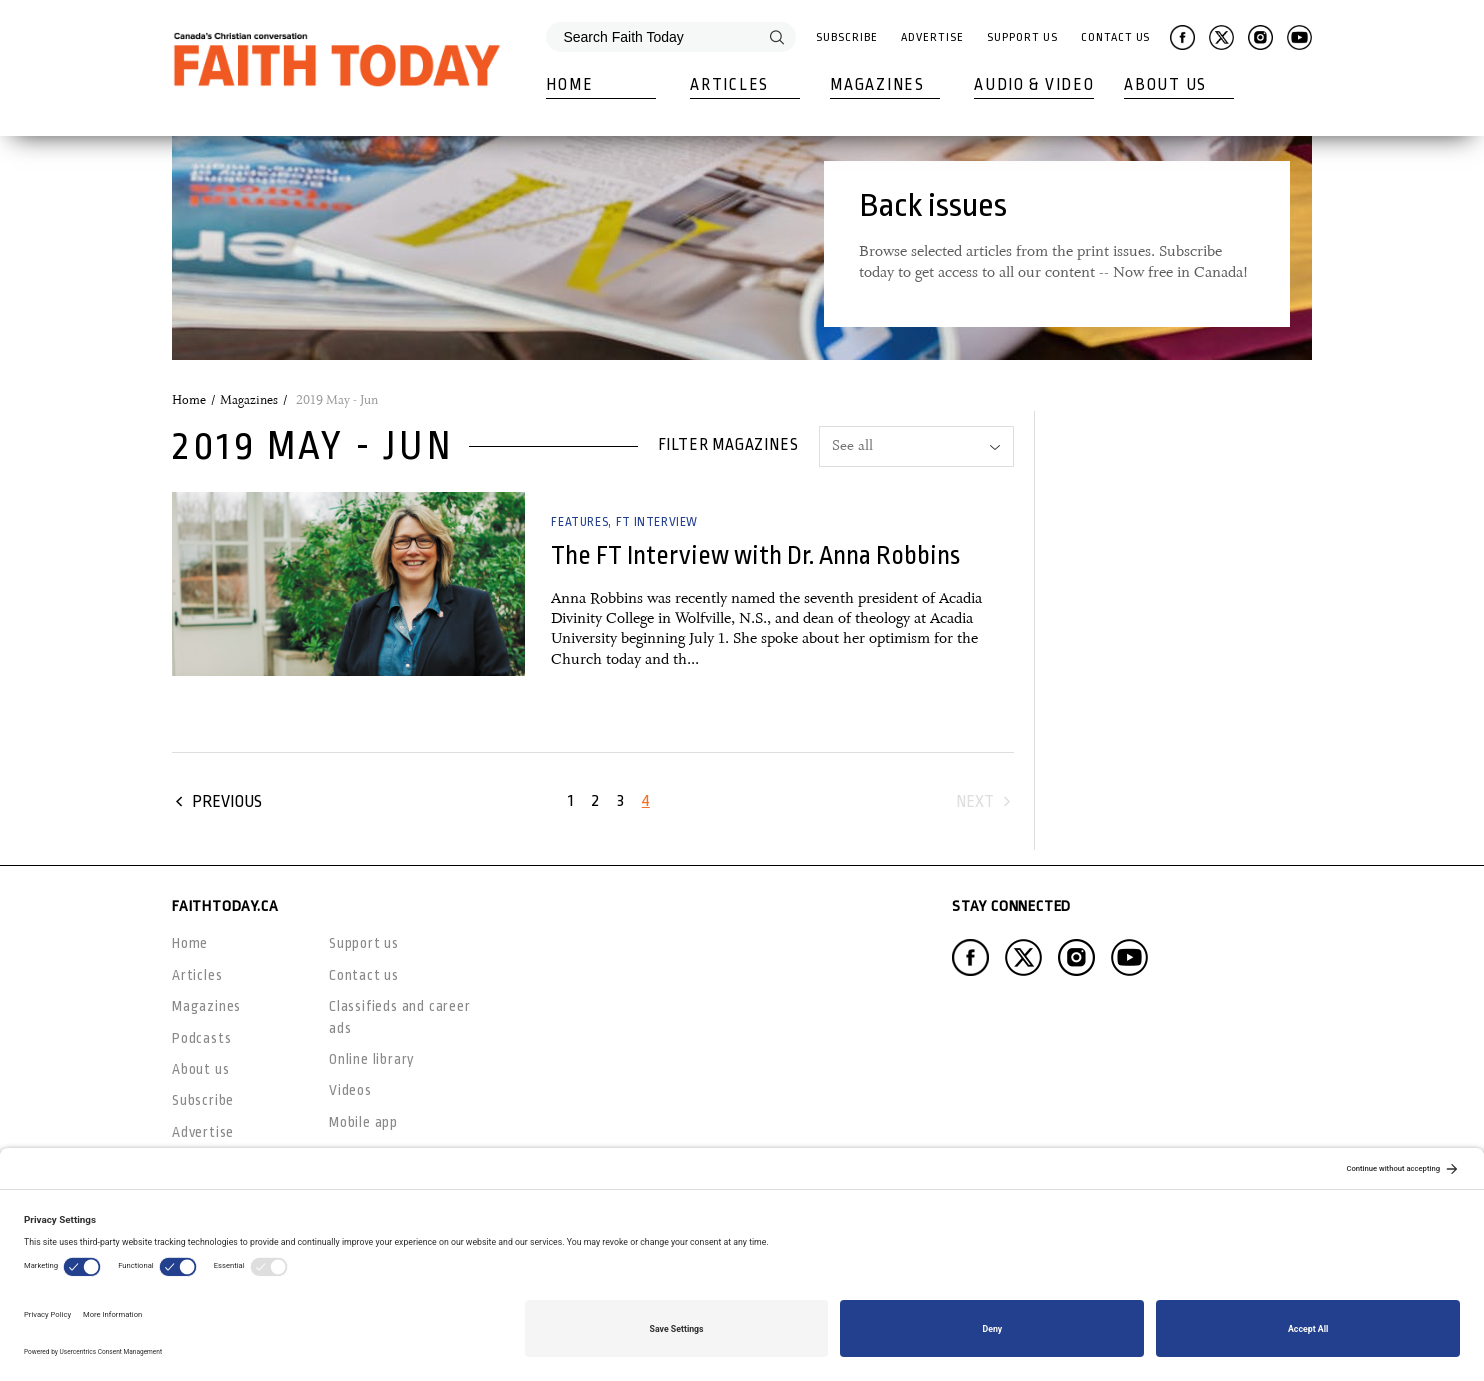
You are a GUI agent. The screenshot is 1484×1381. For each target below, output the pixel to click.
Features (579, 522)
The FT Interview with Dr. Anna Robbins (755, 555)
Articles (729, 85)
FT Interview (657, 522)
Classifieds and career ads (400, 1016)
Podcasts (201, 1038)
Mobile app (363, 1122)
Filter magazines (728, 445)
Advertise (932, 37)
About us (200, 1069)
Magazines (877, 85)
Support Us (1022, 37)
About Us (1165, 85)
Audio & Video (1034, 85)
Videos (350, 1090)
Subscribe (846, 37)
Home (569, 85)
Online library (372, 1059)
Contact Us (1115, 37)
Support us (364, 943)
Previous (227, 801)
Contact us (364, 975)
